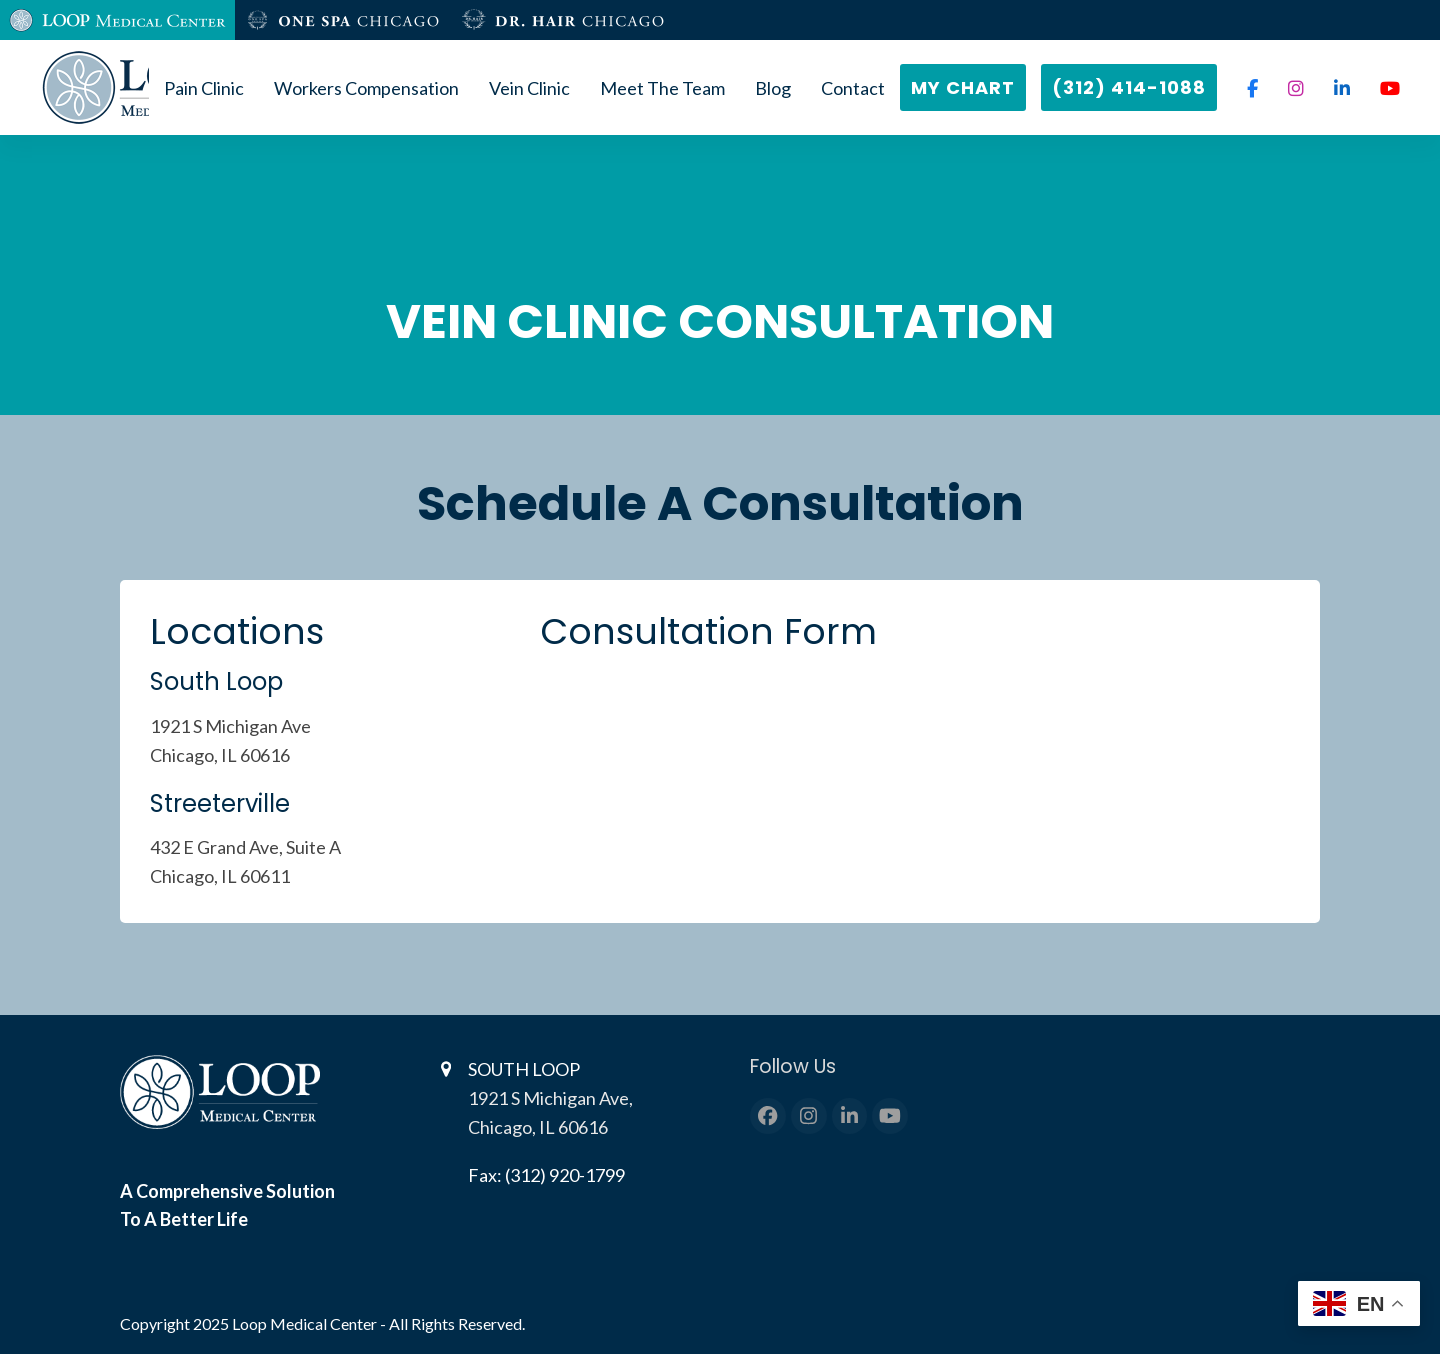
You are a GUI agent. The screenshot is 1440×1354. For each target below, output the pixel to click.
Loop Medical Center (306, 1323)
